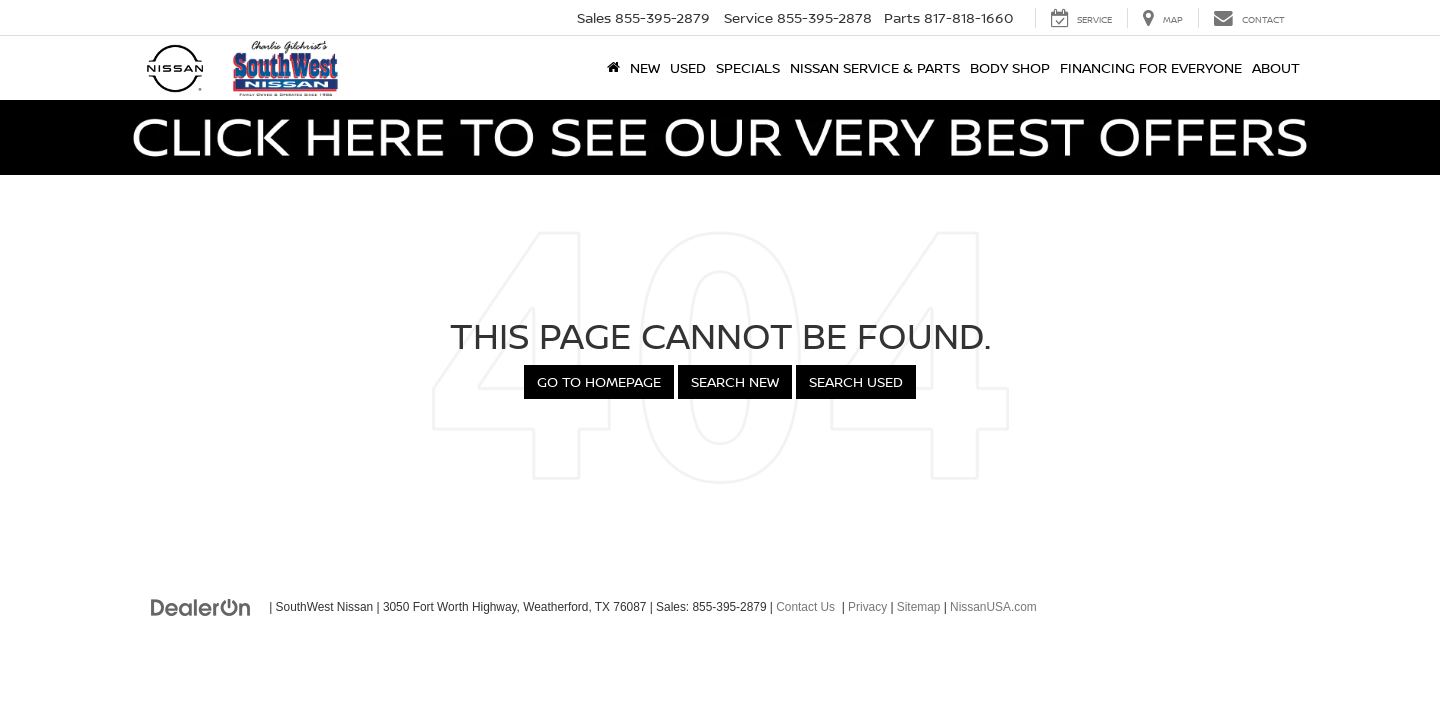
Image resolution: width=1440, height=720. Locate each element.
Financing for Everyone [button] (1151, 67)
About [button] (1276, 67)
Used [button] (688, 67)
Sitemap (919, 607)
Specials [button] (748, 67)
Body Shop (1010, 67)
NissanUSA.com (993, 607)
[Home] (613, 68)
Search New (735, 381)
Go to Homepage (599, 381)
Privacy (867, 607)
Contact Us (805, 607)
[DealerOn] (201, 606)
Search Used (856, 381)
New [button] (645, 67)
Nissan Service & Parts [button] (875, 67)
